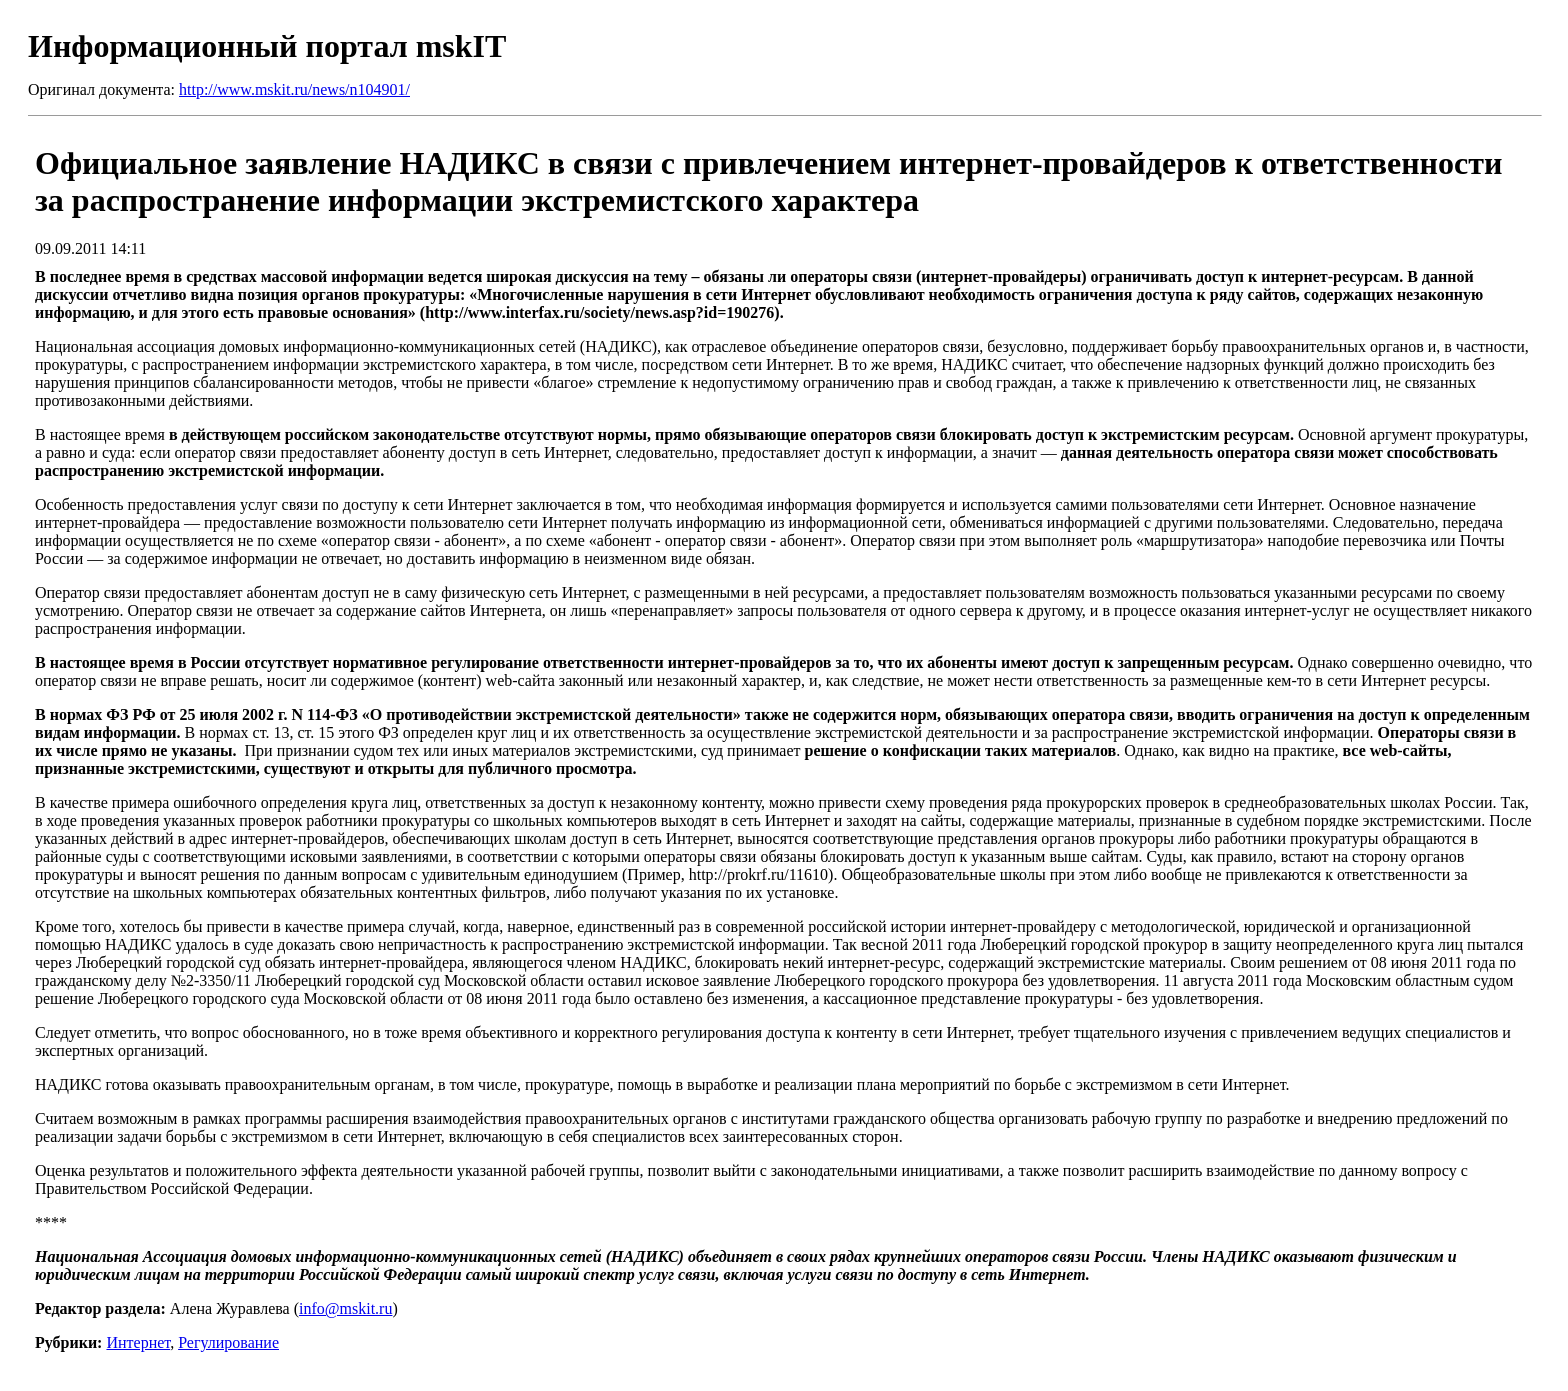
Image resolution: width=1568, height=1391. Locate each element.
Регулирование (228, 1342)
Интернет (138, 1342)
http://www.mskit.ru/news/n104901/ (294, 89)
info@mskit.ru (345, 1308)
